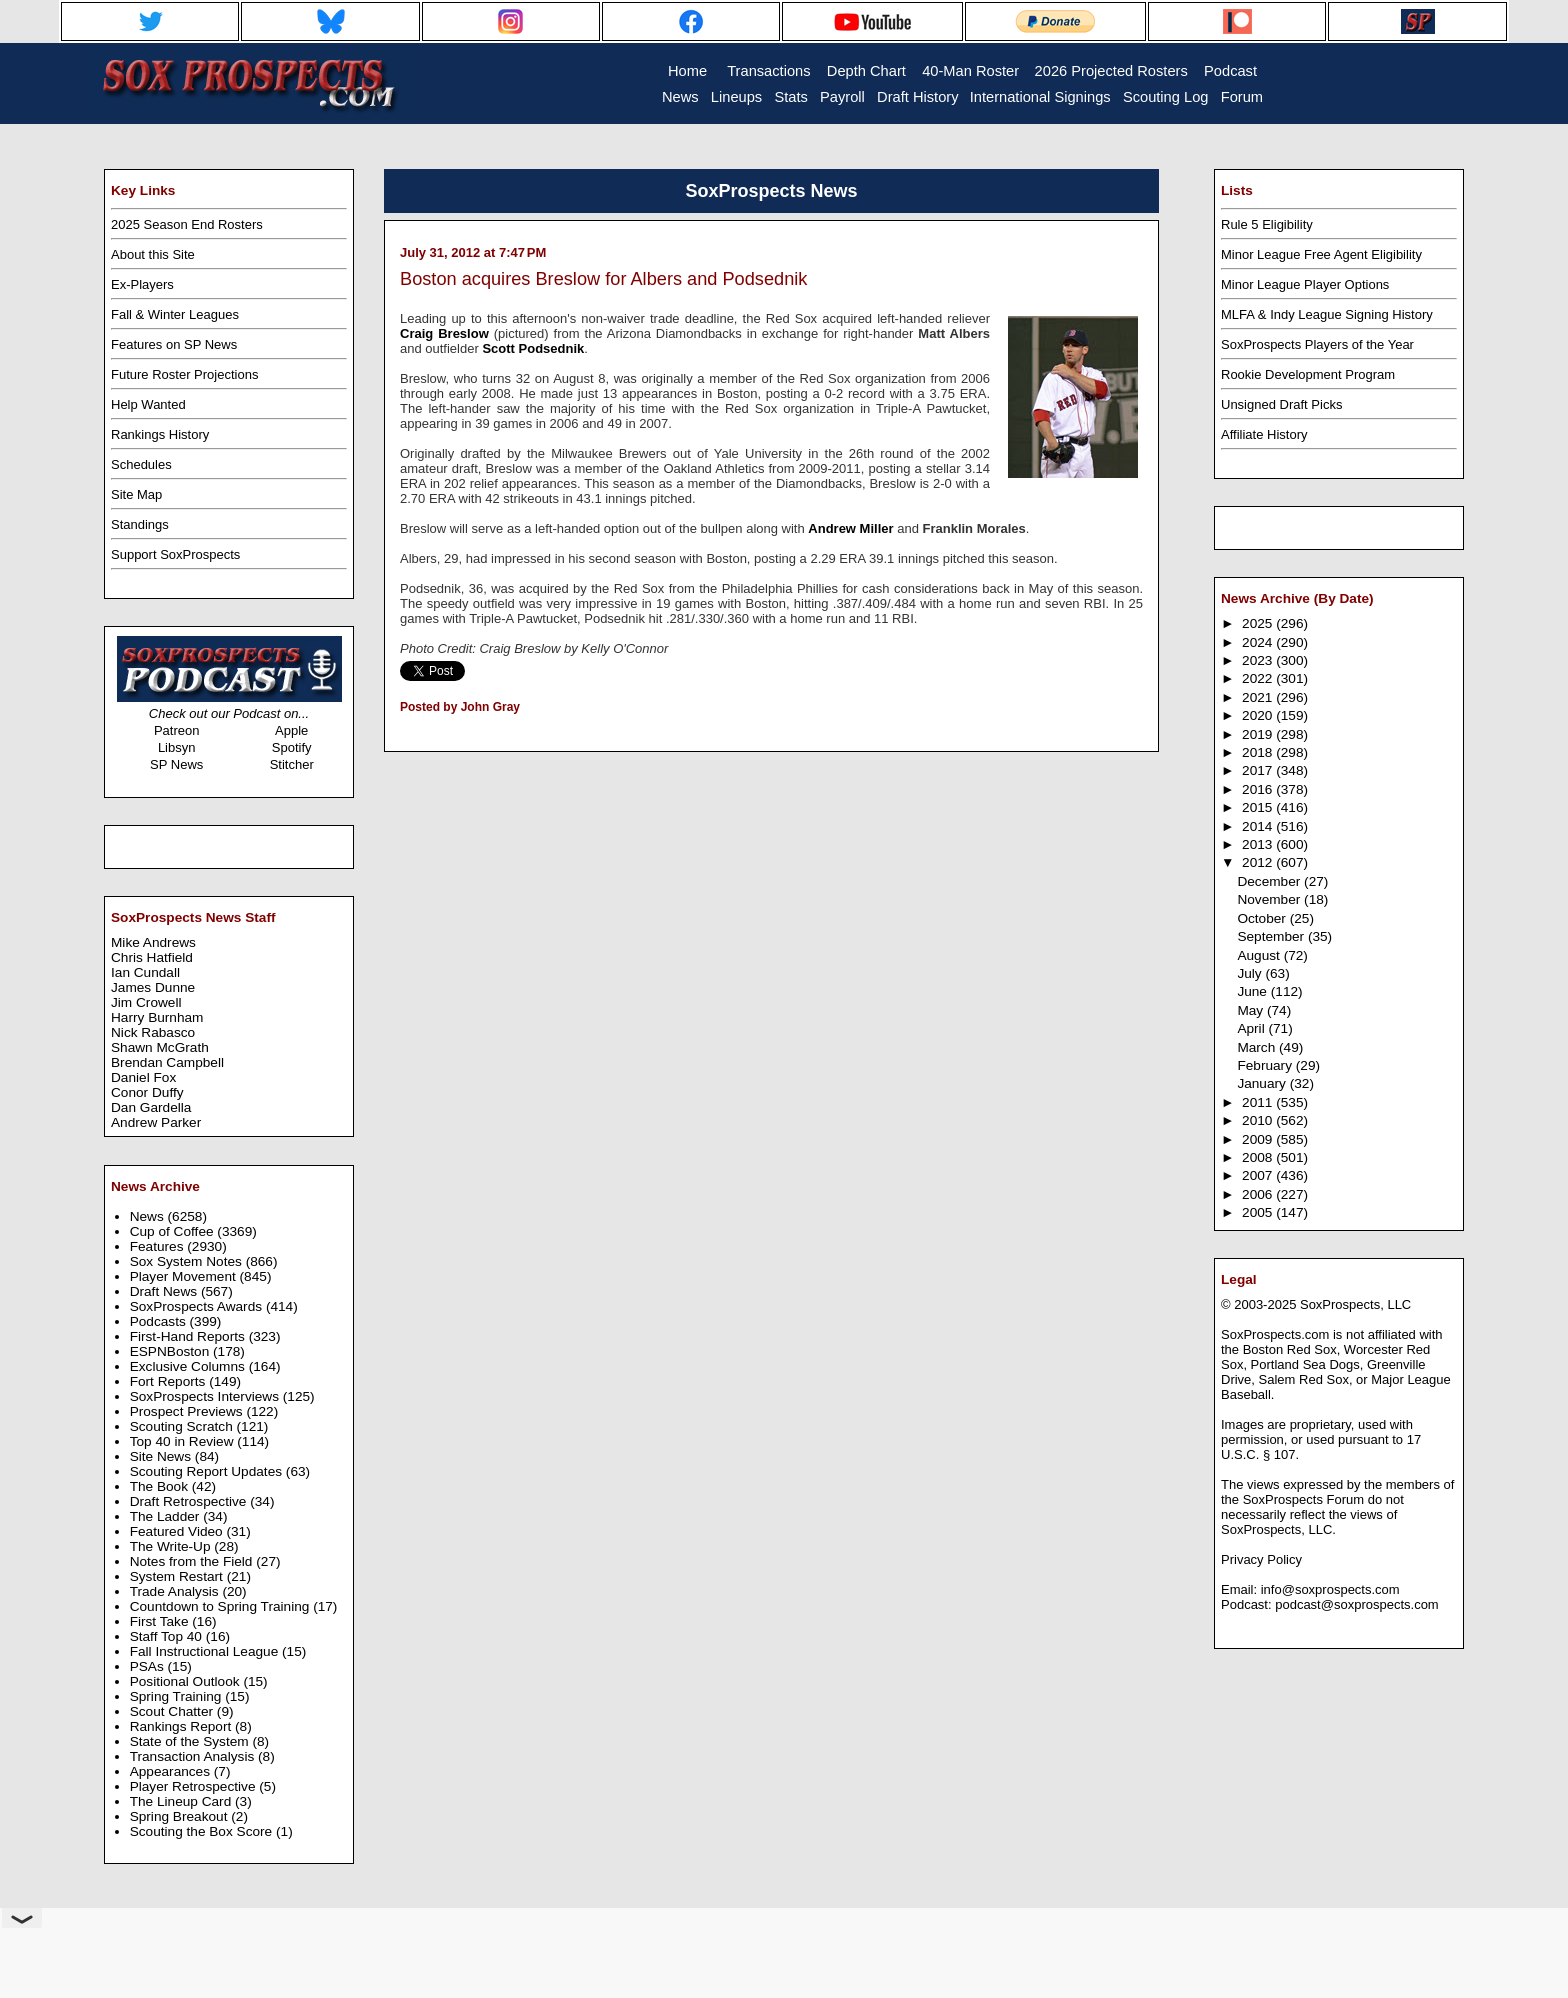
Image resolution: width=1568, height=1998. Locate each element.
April (1252, 1028)
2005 (1259, 1212)
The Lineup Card (182, 1801)
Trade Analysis (176, 1591)
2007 (1259, 1175)
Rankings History (160, 434)
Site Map (136, 494)
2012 (1259, 862)
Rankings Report (182, 1726)
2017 (1259, 770)
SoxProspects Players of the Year (1317, 344)
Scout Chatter (173, 1711)
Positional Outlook (187, 1681)
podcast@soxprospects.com (1357, 1604)
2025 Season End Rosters (187, 224)
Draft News (165, 1291)
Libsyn (177, 747)
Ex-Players (142, 284)
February (1266, 1065)
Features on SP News (174, 344)
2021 (1259, 697)
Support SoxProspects (175, 554)
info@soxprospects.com (1330, 1589)
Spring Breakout (181, 1816)
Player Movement (185, 1276)
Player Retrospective (195, 1786)
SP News (176, 764)
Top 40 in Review (184, 1441)
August (1260, 955)
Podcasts (160, 1321)
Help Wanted (148, 404)
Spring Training (178, 1696)
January (1263, 1083)
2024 (1259, 642)
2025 (1259, 623)
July (1251, 973)
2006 (1259, 1194)
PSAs (149, 1666)
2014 (1259, 826)
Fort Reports (170, 1381)
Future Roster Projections (184, 374)
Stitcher (292, 764)
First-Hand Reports (189, 1336)
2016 (1259, 789)
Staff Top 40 (168, 1636)
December (1270, 881)
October (1263, 918)
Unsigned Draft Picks (1281, 404)
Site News (162, 1456)
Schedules (141, 464)
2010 (1259, 1120)
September (1272, 936)
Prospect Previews (188, 1411)
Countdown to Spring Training (222, 1606)
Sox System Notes (188, 1261)
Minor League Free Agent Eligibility (1321, 254)
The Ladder (167, 1516)
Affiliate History (1264, 434)
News (149, 1216)
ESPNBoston (171, 1351)
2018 (1259, 752)
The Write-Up (172, 1546)
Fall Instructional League (206, 1651)
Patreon (177, 730)
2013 (1259, 844)
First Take (161, 1621)
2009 (1259, 1139)
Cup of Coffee (174, 1231)
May (1252, 1010)
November (1270, 899)
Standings (140, 524)
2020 (1259, 715)
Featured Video (178, 1531)
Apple (291, 730)
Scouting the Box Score (203, 1831)
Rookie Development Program (1308, 374)
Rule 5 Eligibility (1267, 224)
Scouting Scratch (183, 1426)
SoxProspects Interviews (206, 1396)
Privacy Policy (1261, 1559)
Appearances (172, 1771)
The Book (161, 1486)
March (1258, 1047)
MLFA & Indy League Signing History (1327, 314)
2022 (1259, 678)
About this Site (153, 254)
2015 (1259, 807)
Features (159, 1246)
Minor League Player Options (1305, 284)
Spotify (292, 747)
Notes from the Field (193, 1561)
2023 (1259, 660)
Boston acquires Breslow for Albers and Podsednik (603, 279)
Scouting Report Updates (208, 1471)
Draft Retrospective (190, 1501)
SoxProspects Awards (198, 1306)
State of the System (191, 1741)
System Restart (178, 1576)
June (1253, 991)
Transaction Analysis (194, 1756)
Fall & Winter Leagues (175, 314)
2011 (1259, 1102)
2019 (1259, 734)
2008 (1259, 1157)
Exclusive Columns (189, 1366)
